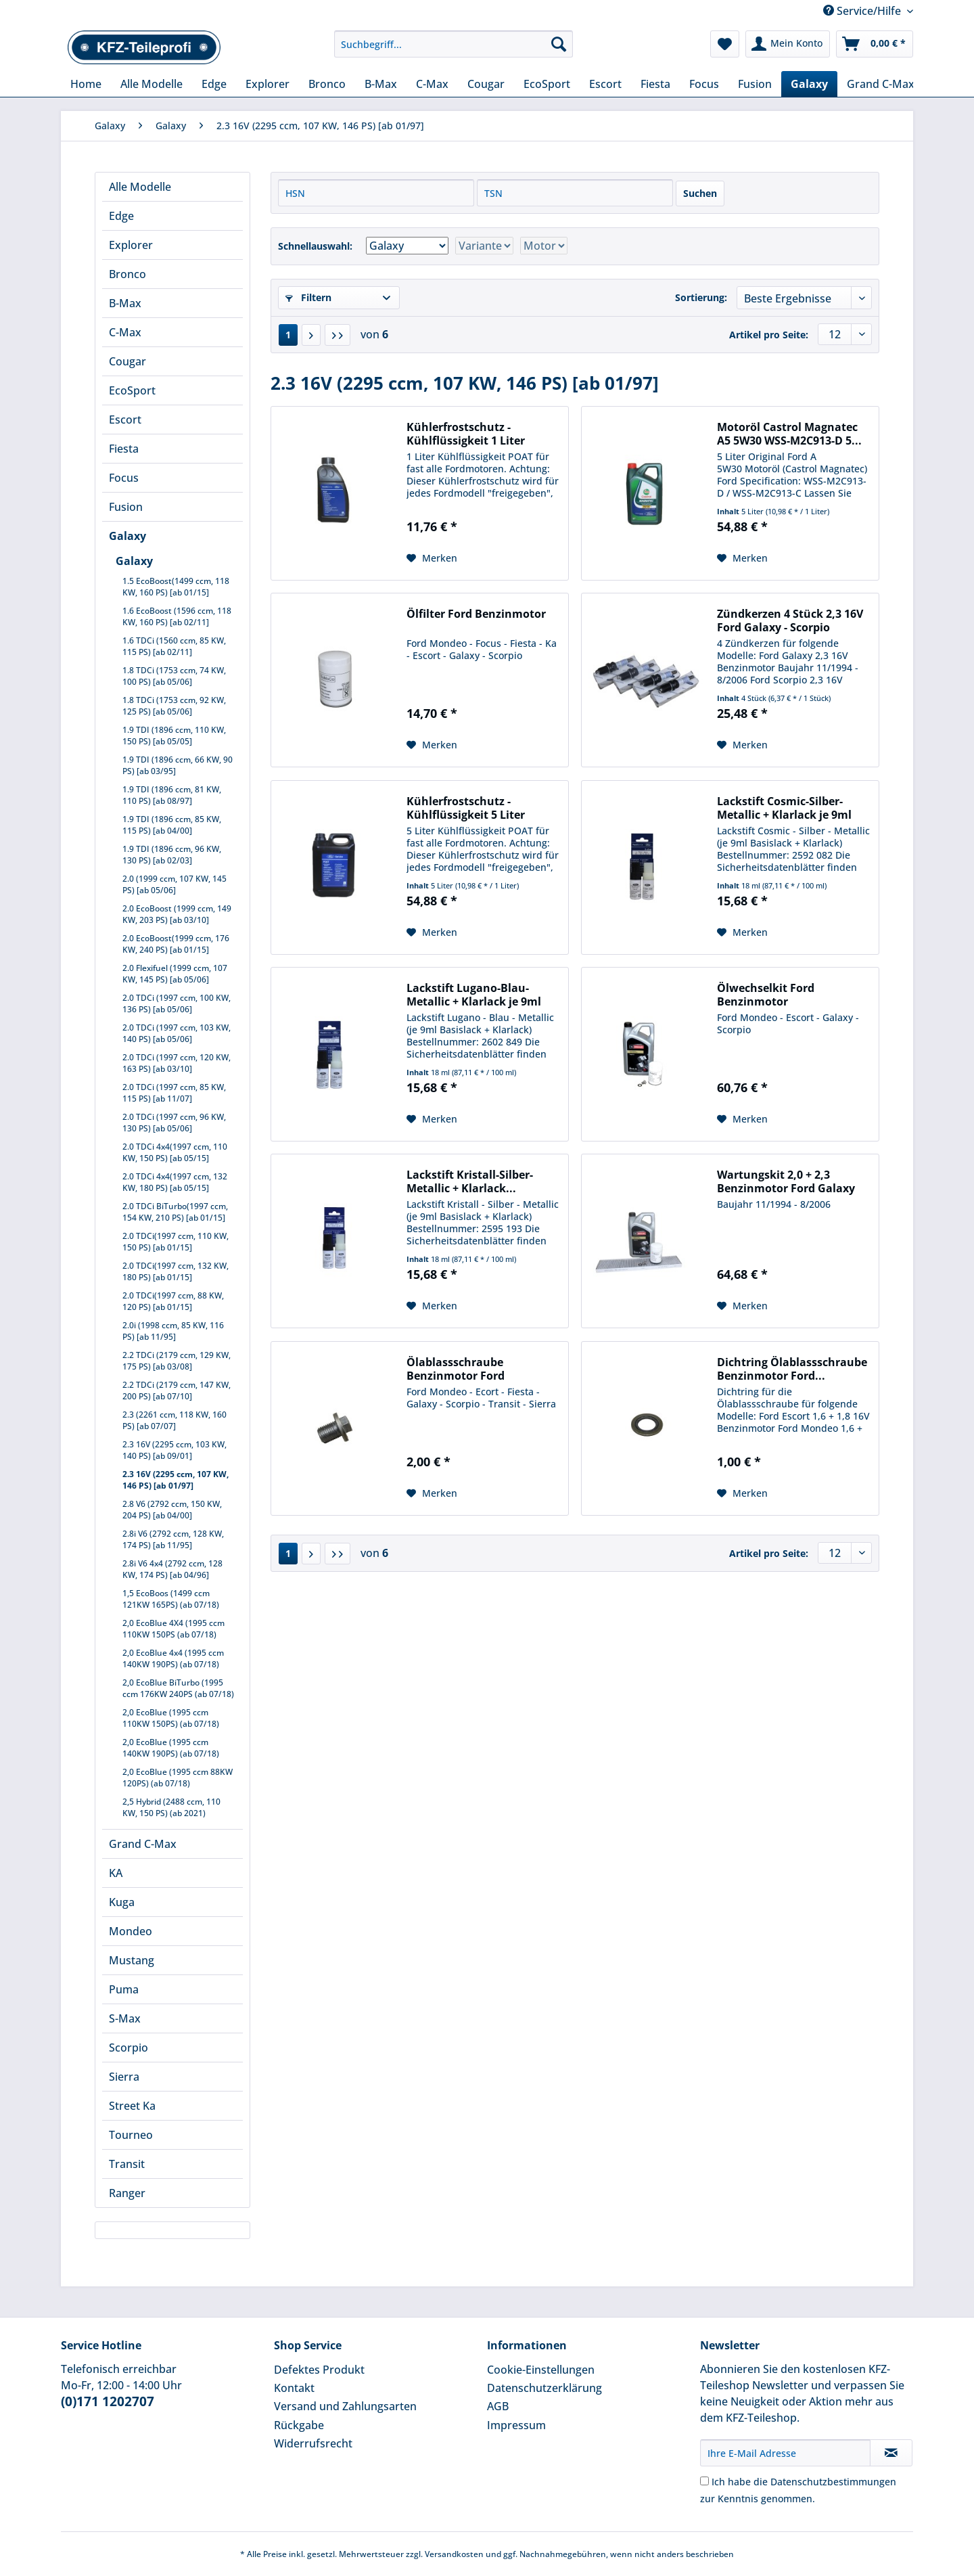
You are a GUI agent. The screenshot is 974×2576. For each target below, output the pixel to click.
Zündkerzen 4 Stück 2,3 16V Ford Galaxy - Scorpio (790, 620)
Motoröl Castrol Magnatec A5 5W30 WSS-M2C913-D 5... (789, 433)
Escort (125, 419)
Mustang (131, 1960)
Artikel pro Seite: (768, 334)
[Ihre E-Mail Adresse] (785, 2452)
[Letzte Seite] (337, 335)
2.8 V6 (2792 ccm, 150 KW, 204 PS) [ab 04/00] (172, 1509)
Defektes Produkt (319, 2369)
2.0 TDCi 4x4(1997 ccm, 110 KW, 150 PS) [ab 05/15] (174, 1152)
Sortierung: (701, 297)
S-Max (125, 2018)
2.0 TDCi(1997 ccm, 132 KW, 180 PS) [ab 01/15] (175, 1271)
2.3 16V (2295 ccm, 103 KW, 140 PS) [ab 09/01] (174, 1450)
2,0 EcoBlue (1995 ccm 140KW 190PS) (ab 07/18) (170, 1747)
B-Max (125, 303)
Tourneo (131, 2134)
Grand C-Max (143, 1843)
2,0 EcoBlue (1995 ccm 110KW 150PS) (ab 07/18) (170, 1718)
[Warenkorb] (874, 44)
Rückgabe (299, 2425)
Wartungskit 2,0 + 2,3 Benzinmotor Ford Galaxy (786, 1181)
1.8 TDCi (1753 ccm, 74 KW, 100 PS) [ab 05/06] (174, 675)
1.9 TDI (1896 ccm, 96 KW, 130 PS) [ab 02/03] (171, 854)
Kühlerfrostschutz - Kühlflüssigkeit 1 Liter (466, 433)
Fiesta (124, 448)
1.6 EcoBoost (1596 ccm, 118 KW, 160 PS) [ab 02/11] (176, 616)
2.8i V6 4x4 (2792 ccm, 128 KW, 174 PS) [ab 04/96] (172, 1569)
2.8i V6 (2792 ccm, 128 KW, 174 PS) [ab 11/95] (173, 1539)
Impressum (516, 2425)
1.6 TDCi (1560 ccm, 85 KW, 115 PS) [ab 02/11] (174, 646)
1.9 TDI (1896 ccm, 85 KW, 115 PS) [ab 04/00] (171, 824)
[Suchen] (558, 44)
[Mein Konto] (787, 44)
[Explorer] (267, 84)
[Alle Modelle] (151, 84)
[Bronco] (327, 84)
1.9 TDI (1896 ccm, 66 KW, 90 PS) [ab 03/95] (177, 765)
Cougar (127, 361)
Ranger (127, 2193)
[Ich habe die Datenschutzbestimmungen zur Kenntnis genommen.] (704, 2481)
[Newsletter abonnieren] (891, 2452)
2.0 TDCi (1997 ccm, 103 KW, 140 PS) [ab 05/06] (176, 1033)
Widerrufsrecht (313, 2443)
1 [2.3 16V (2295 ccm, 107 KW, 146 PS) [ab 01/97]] (288, 334)
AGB (498, 2406)
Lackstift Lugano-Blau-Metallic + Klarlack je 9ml (474, 994)
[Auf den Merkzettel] (432, 558)
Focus (124, 477)
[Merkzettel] (724, 44)
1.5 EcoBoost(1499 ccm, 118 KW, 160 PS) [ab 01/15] (175, 586)
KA (115, 1873)
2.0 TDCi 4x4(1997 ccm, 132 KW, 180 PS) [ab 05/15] (174, 1182)
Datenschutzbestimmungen (833, 2481)
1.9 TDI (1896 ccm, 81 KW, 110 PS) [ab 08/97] (171, 795)
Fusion (126, 506)
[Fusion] (754, 84)
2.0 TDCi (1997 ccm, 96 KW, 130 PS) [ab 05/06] (174, 1122)
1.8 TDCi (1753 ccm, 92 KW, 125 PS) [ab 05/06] (174, 705)
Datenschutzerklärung (544, 2387)
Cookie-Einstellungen (541, 2369)
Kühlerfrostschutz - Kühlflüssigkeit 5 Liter (466, 807)
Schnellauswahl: (315, 246)
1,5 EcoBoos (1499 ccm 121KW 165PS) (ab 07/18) (170, 1598)
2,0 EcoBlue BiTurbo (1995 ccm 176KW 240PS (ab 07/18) (178, 1688)
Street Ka (132, 2105)
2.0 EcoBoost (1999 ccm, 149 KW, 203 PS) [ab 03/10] (176, 914)
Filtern (308, 297)
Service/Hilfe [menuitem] (863, 10)
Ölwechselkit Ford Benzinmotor (765, 994)
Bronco (127, 274)
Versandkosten (454, 2554)
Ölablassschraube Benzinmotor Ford (456, 1368)
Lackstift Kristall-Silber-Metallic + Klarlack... (470, 1181)
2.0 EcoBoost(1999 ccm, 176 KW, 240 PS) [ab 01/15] (175, 943)
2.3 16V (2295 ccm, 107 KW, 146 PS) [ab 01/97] (175, 1479)
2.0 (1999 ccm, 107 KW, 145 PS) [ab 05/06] (174, 884)
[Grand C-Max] (880, 84)
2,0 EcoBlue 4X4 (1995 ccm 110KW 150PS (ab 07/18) (173, 1628)
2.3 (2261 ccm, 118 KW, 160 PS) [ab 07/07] (174, 1420)
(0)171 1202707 (107, 2401)
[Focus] (704, 84)
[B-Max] (381, 84)
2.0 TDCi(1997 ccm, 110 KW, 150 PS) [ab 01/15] (175, 1241)
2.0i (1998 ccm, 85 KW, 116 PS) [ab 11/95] (173, 1330)
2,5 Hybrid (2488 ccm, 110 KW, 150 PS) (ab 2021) (171, 1807)
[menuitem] (453, 50)
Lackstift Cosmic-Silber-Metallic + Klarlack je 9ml (784, 807)
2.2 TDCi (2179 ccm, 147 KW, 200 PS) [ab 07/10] (176, 1390)
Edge (121, 215)
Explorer (131, 245)
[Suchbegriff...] (453, 44)
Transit (127, 2163)
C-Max (125, 332)
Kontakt (294, 2387)
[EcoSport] (547, 84)
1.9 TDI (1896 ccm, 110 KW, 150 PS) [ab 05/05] (174, 735)
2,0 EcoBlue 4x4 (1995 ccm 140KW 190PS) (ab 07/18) (173, 1658)
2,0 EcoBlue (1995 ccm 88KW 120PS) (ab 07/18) (177, 1777)
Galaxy (127, 535)
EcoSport (132, 390)
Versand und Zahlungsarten (345, 2406)
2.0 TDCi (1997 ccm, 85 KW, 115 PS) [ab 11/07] (174, 1092)
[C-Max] (432, 84)
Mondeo (130, 1931)
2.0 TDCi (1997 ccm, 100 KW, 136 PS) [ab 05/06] (176, 1003)
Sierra (124, 2076)
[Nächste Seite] (311, 335)
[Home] (86, 84)
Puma (124, 1989)
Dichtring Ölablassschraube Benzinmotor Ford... (792, 1368)
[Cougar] (486, 84)
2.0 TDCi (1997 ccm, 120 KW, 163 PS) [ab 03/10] (176, 1063)
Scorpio (128, 2047)
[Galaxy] (809, 84)
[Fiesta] (655, 84)
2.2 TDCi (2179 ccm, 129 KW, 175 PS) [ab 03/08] (176, 1360)
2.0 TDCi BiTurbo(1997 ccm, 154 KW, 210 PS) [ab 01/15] (175, 1211)
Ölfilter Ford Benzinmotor (476, 614)
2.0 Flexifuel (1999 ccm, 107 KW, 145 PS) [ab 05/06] (174, 973)
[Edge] (214, 84)
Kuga (122, 1902)
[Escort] (605, 84)
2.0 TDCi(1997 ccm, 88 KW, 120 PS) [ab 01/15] (173, 1301)
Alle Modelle (140, 186)
